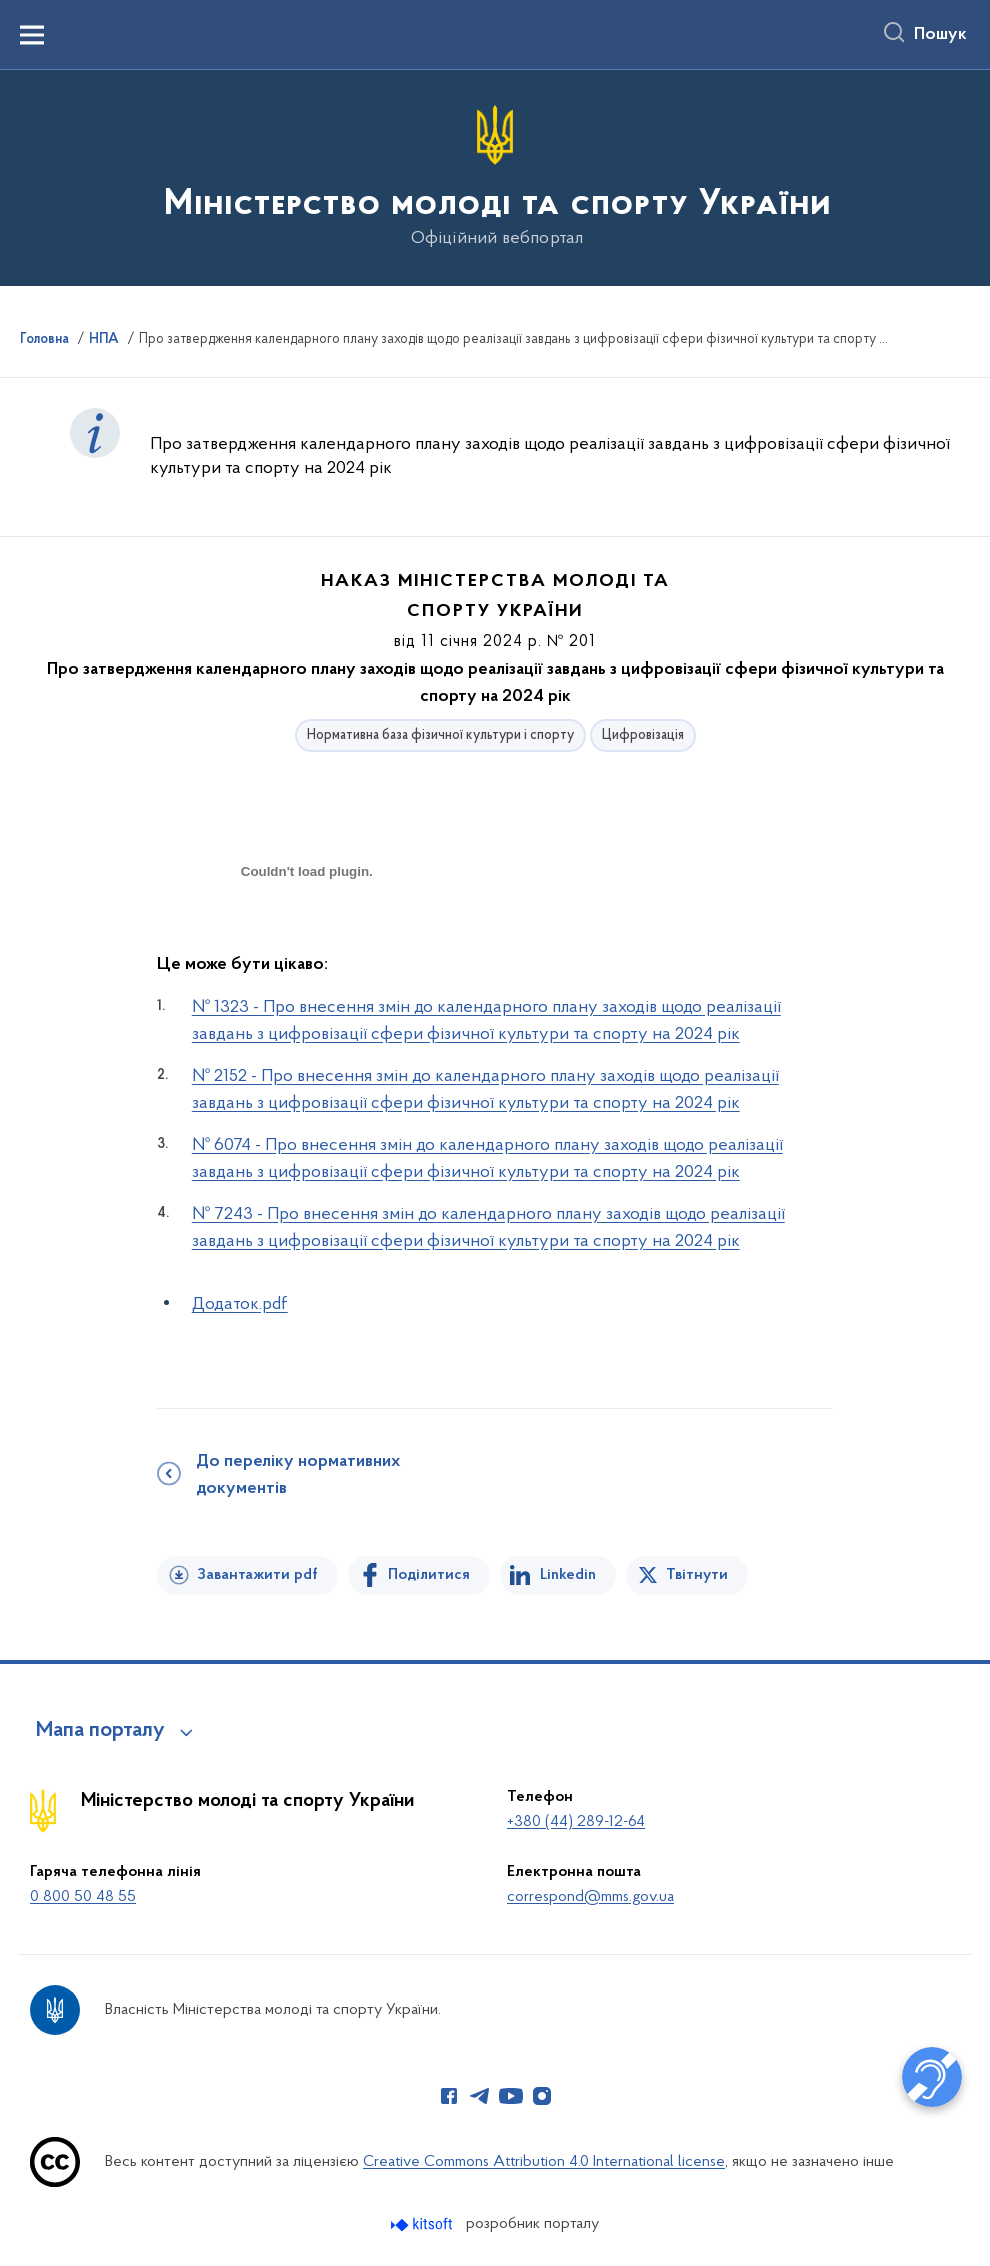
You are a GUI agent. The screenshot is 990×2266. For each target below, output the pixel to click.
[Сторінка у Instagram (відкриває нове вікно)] (542, 2096)
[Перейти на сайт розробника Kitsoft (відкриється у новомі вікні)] (423, 2224)
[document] (307, 942)
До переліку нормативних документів (298, 1475)
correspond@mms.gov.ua (590, 1897)
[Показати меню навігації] (32, 35)
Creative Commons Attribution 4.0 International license (544, 2162)
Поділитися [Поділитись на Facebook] (429, 1575)
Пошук (940, 35)
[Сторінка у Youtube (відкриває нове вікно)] (511, 2096)
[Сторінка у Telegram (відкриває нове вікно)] (480, 2096)
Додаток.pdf (240, 1304)
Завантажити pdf (257, 1575)
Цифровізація (643, 735)
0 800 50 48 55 (83, 1897)
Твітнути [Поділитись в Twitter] (697, 1575)
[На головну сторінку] (495, 176)
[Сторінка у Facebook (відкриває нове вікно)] (449, 2096)
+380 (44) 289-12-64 (576, 1822)
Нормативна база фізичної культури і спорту (440, 735)
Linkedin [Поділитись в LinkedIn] (568, 1575)
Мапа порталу (100, 1731)
